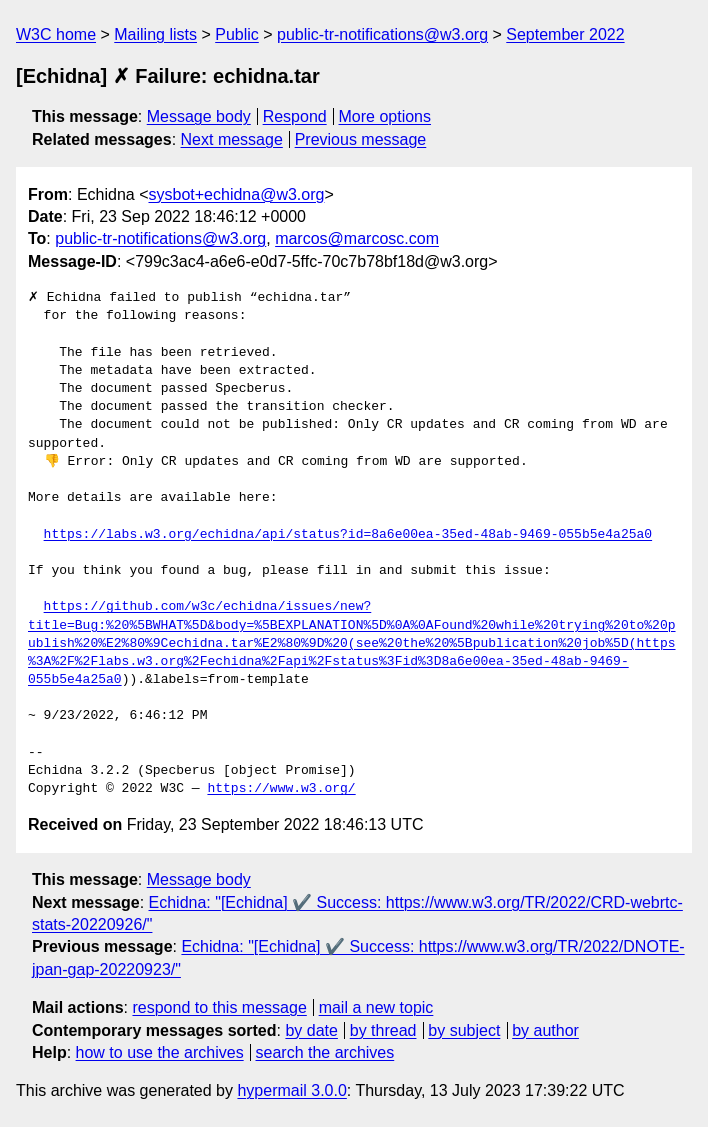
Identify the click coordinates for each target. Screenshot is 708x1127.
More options (385, 116)
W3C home (56, 34)
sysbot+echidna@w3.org (237, 194)
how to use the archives (160, 1052)
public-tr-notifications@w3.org (382, 34)
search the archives (325, 1052)
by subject (464, 1030)
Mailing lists (155, 34)
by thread (383, 1030)
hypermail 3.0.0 (291, 1090)
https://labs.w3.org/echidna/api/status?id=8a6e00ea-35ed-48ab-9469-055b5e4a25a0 (348, 535)
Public (237, 34)
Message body (199, 116)
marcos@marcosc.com (357, 238)
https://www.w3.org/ (281, 789)
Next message (232, 139)
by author (545, 1030)
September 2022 (565, 34)
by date (311, 1030)
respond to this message (219, 1007)
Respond (295, 116)
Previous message (361, 139)
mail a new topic (376, 1007)
